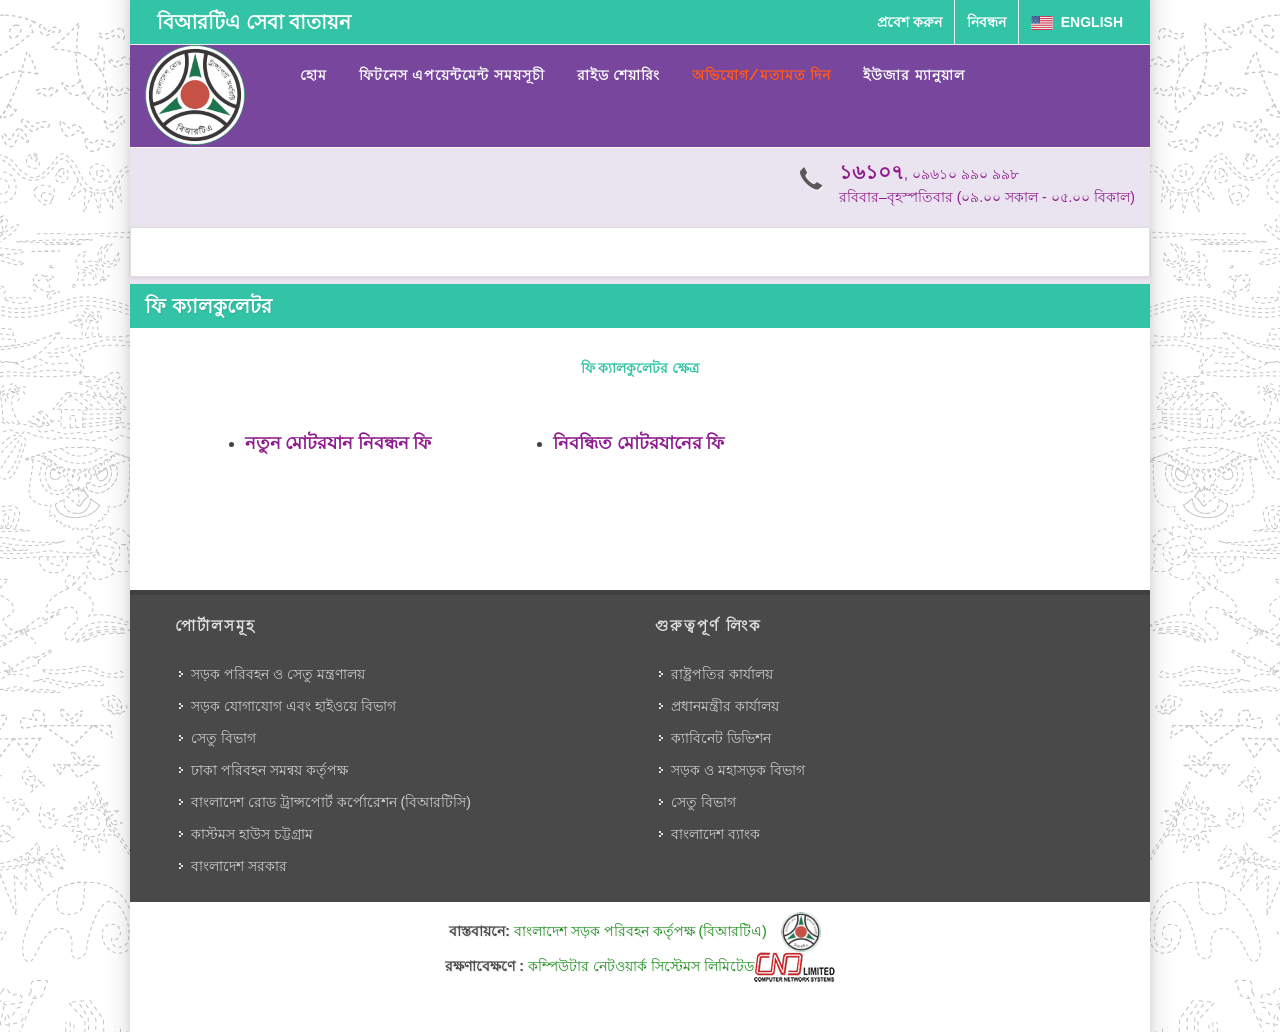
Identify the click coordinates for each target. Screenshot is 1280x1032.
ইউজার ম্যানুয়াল (913, 75)
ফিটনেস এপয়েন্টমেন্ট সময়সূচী (452, 75)
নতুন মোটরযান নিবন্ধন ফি (338, 442)
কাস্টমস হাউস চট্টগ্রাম (252, 834)
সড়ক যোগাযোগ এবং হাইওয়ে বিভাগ (293, 706)
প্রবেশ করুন (909, 22)
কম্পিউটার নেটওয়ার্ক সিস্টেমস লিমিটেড (681, 966)
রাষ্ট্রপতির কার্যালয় (722, 674)
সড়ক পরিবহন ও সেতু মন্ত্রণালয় (278, 674)
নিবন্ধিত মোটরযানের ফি (638, 442)
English (1077, 22)
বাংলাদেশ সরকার (239, 866)
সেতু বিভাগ (223, 738)
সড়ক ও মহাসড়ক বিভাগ (738, 770)
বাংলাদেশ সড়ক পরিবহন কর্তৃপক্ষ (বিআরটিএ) (667, 931)
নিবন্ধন (986, 22)
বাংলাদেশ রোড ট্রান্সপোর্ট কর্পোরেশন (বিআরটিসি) (331, 802)
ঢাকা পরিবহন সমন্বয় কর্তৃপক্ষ (269, 770)
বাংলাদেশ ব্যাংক (715, 834)
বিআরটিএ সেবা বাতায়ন (254, 22)
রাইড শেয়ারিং (618, 75)
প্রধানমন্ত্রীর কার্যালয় (725, 706)
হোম (313, 75)
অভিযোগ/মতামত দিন (761, 75)
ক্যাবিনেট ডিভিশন (721, 738)
